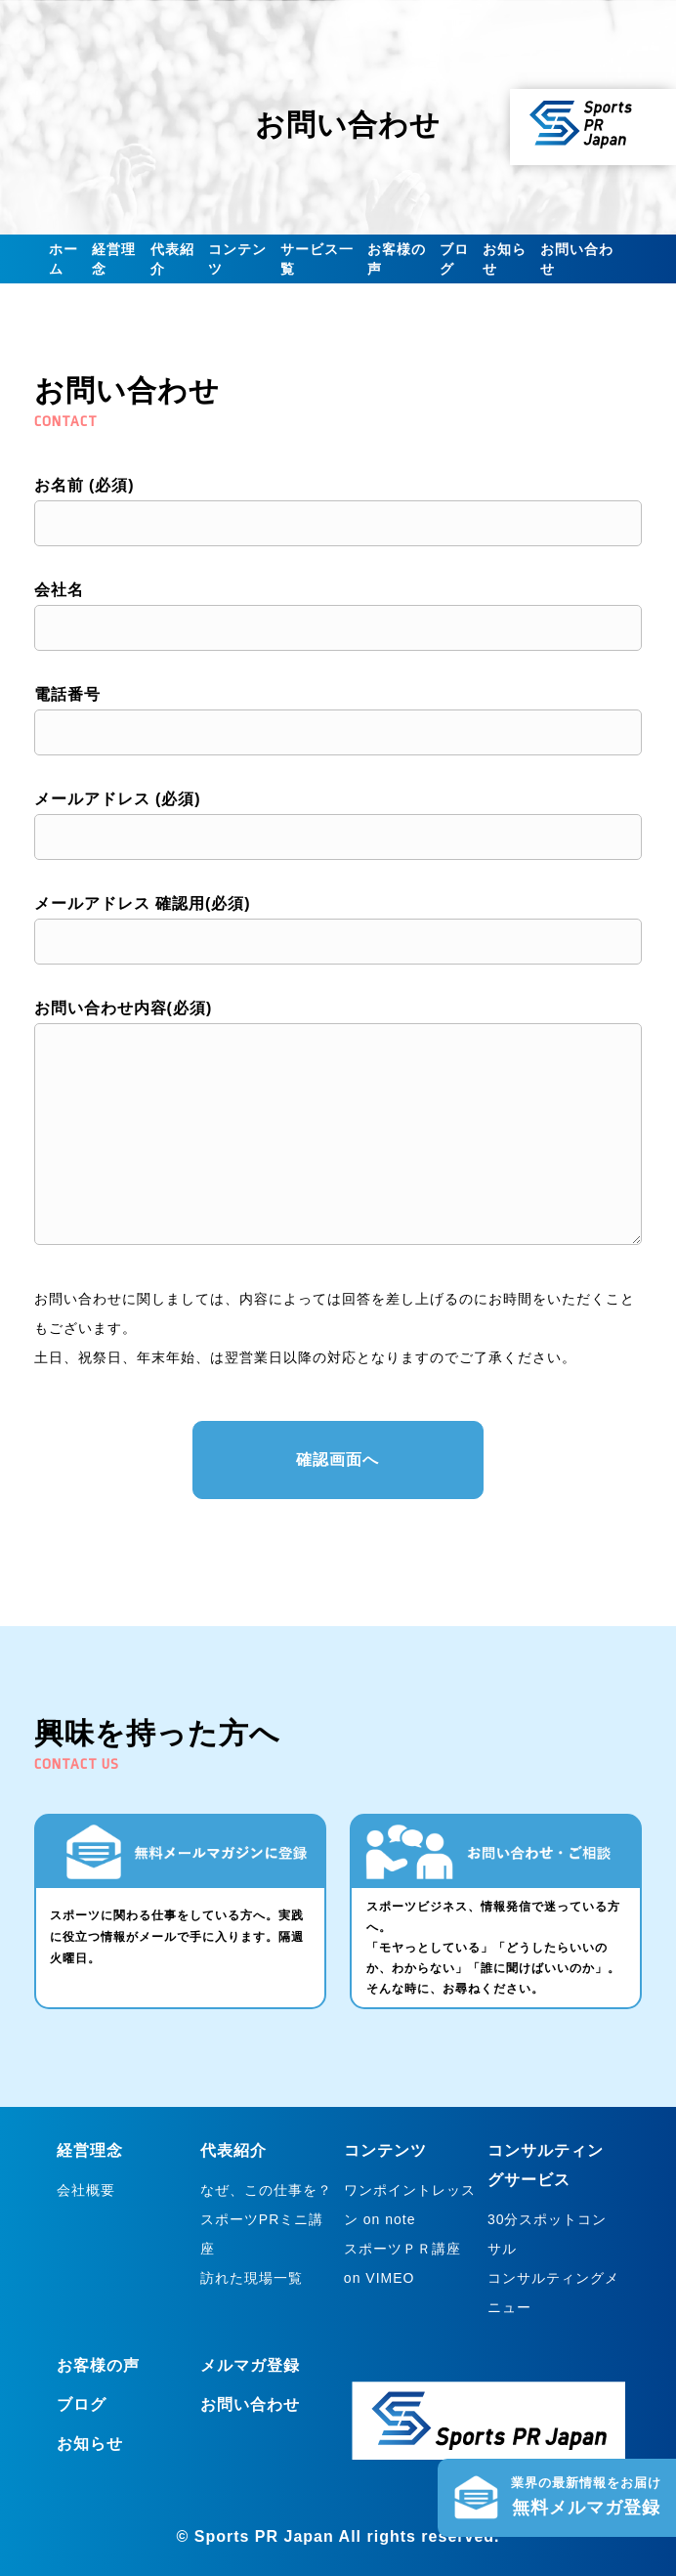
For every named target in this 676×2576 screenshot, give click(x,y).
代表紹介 (172, 259)
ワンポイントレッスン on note (410, 2204)
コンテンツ (237, 259)
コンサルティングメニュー (553, 2292)
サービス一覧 (317, 259)
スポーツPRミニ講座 (261, 2233)
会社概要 (86, 2190)
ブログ (454, 259)
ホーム (63, 259)
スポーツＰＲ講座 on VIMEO (402, 2263)
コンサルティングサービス (545, 2165)
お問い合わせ (576, 259)
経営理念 (114, 259)
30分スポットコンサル (547, 2233)
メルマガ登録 (250, 2365)
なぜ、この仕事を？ (266, 2190)
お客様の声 (396, 259)
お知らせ (505, 259)
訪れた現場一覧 (251, 2278)
